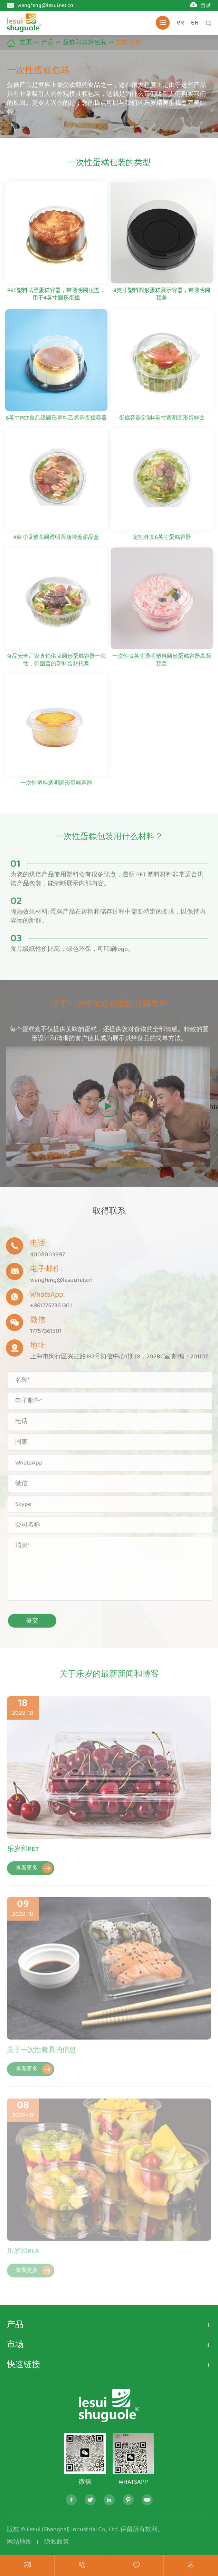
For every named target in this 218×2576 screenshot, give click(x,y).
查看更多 (34, 1873)
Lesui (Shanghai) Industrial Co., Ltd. (73, 2529)
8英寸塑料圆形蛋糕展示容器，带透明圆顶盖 (161, 294)
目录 (205, 5)
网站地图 (19, 2542)
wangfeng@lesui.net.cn (45, 5)
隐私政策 (56, 2542)
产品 (47, 42)
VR (180, 23)
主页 (25, 42)
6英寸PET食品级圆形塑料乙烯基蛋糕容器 (56, 421)
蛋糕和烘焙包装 (84, 42)
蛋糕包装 (128, 42)
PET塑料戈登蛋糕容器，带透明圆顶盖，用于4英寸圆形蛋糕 (56, 294)
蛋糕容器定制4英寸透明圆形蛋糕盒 (162, 421)
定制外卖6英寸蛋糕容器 (162, 540)
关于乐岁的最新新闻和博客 (109, 1677)
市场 (15, 2345)
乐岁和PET (23, 1853)
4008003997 (44, 1254)
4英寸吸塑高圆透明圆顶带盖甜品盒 (56, 540)
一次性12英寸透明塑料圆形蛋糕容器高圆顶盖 (161, 664)
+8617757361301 (47, 1305)
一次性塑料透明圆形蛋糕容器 (56, 786)
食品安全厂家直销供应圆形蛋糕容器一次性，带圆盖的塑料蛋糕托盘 (56, 664)
